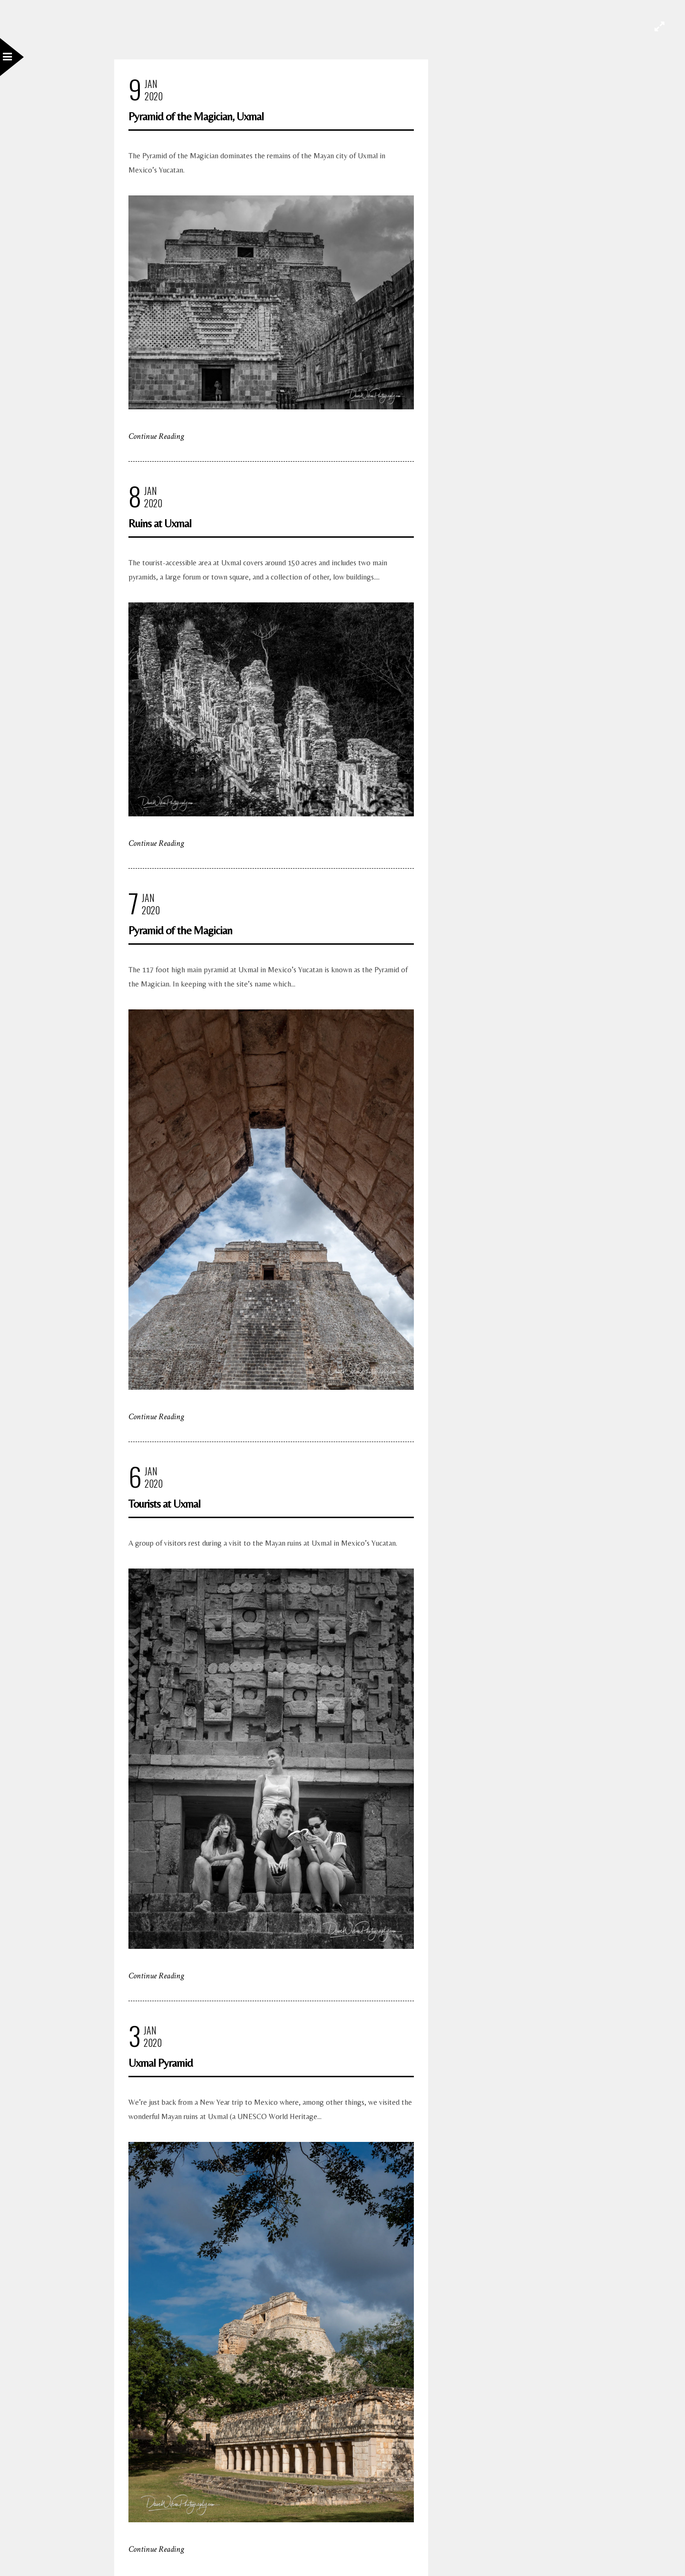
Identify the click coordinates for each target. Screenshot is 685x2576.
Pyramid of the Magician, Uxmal (196, 116)
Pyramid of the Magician (180, 930)
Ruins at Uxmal (159, 523)
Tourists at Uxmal (164, 1503)
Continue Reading (156, 436)
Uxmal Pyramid (160, 2062)
